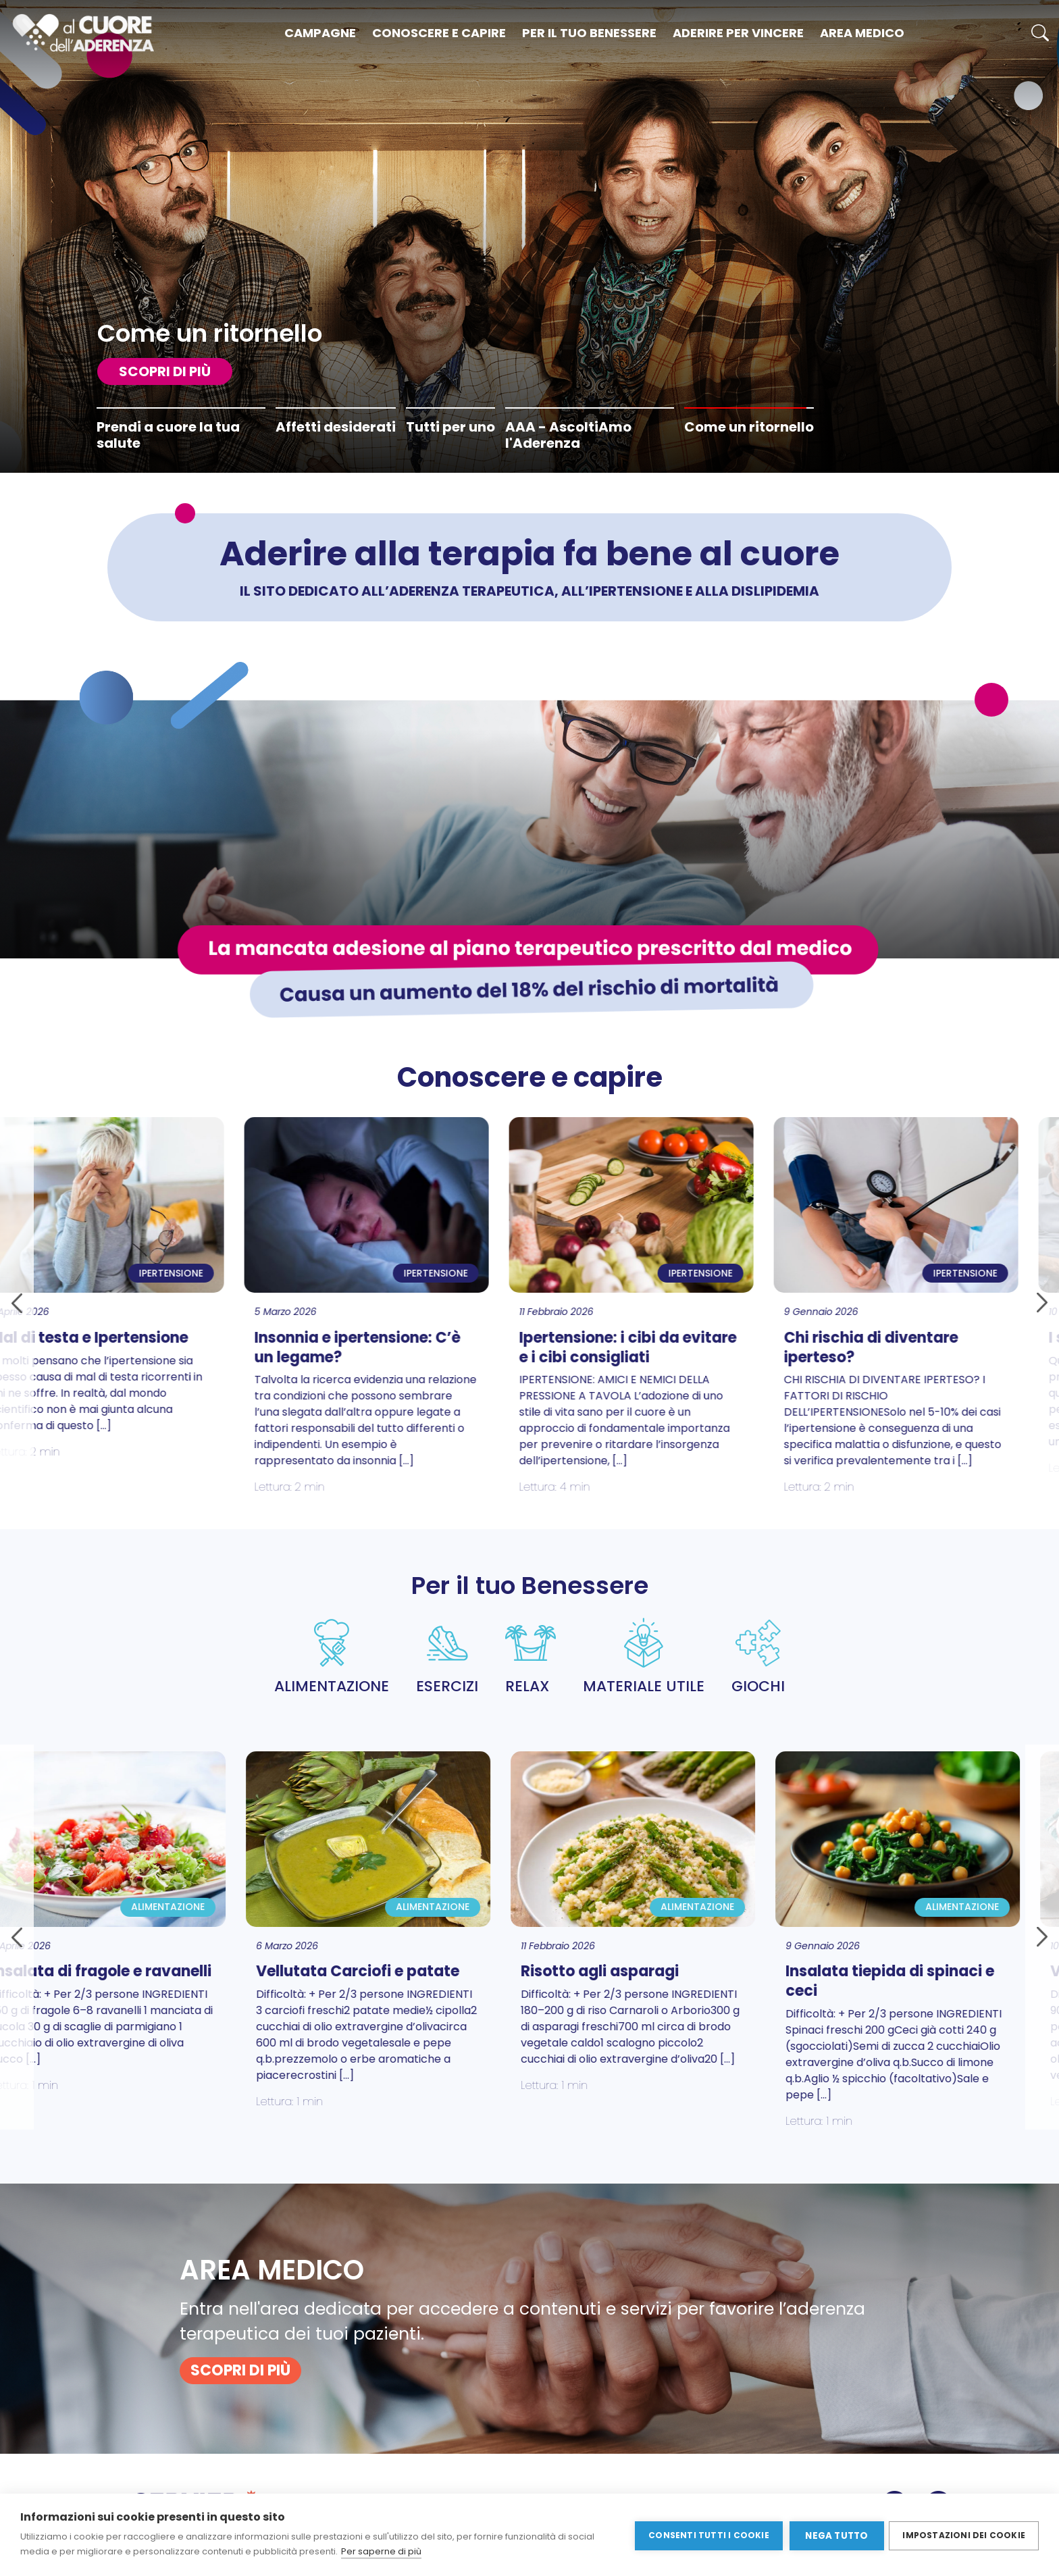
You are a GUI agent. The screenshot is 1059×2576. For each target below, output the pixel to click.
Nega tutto (835, 2535)
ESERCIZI (447, 1657)
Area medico (862, 32)
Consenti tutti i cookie (707, 2534)
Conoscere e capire (439, 32)
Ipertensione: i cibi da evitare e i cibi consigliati (441, 1347)
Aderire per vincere (738, 32)
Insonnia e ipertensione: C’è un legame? (171, 1347)
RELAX (530, 1657)
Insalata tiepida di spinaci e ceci (704, 1981)
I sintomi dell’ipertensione (958, 1337)
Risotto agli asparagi (414, 1971)
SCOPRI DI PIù (165, 371)
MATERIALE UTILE (643, 1657)
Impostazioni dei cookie (963, 2534)
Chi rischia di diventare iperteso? (684, 1347)
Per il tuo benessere (589, 32)
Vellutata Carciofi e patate (172, 1971)
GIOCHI (758, 1657)
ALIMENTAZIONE (331, 1657)
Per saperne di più (381, 2551)
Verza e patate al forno (951, 1971)
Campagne (320, 32)
